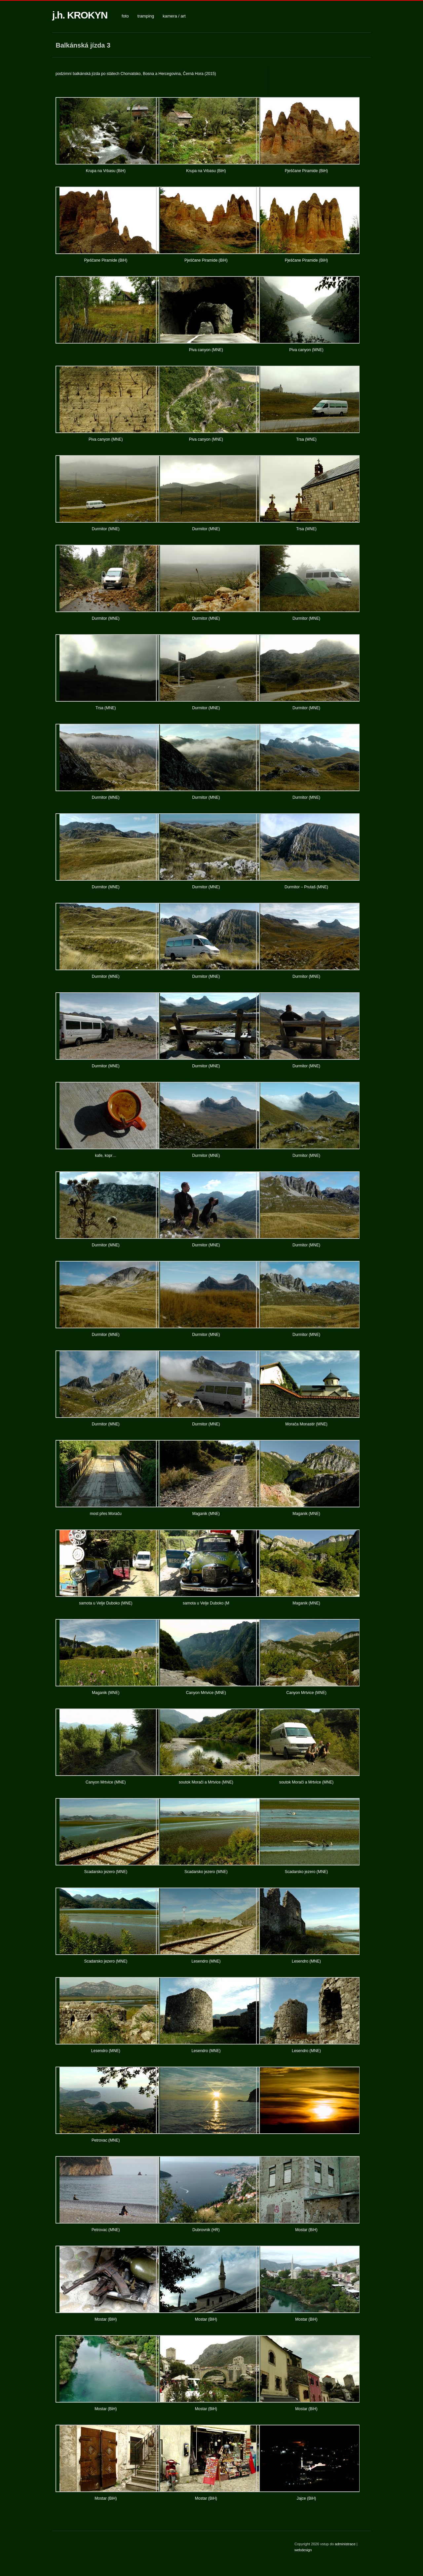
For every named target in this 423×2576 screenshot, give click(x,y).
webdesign (303, 2550)
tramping (145, 16)
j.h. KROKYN (79, 15)
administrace (345, 2544)
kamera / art (174, 16)
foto (125, 16)
